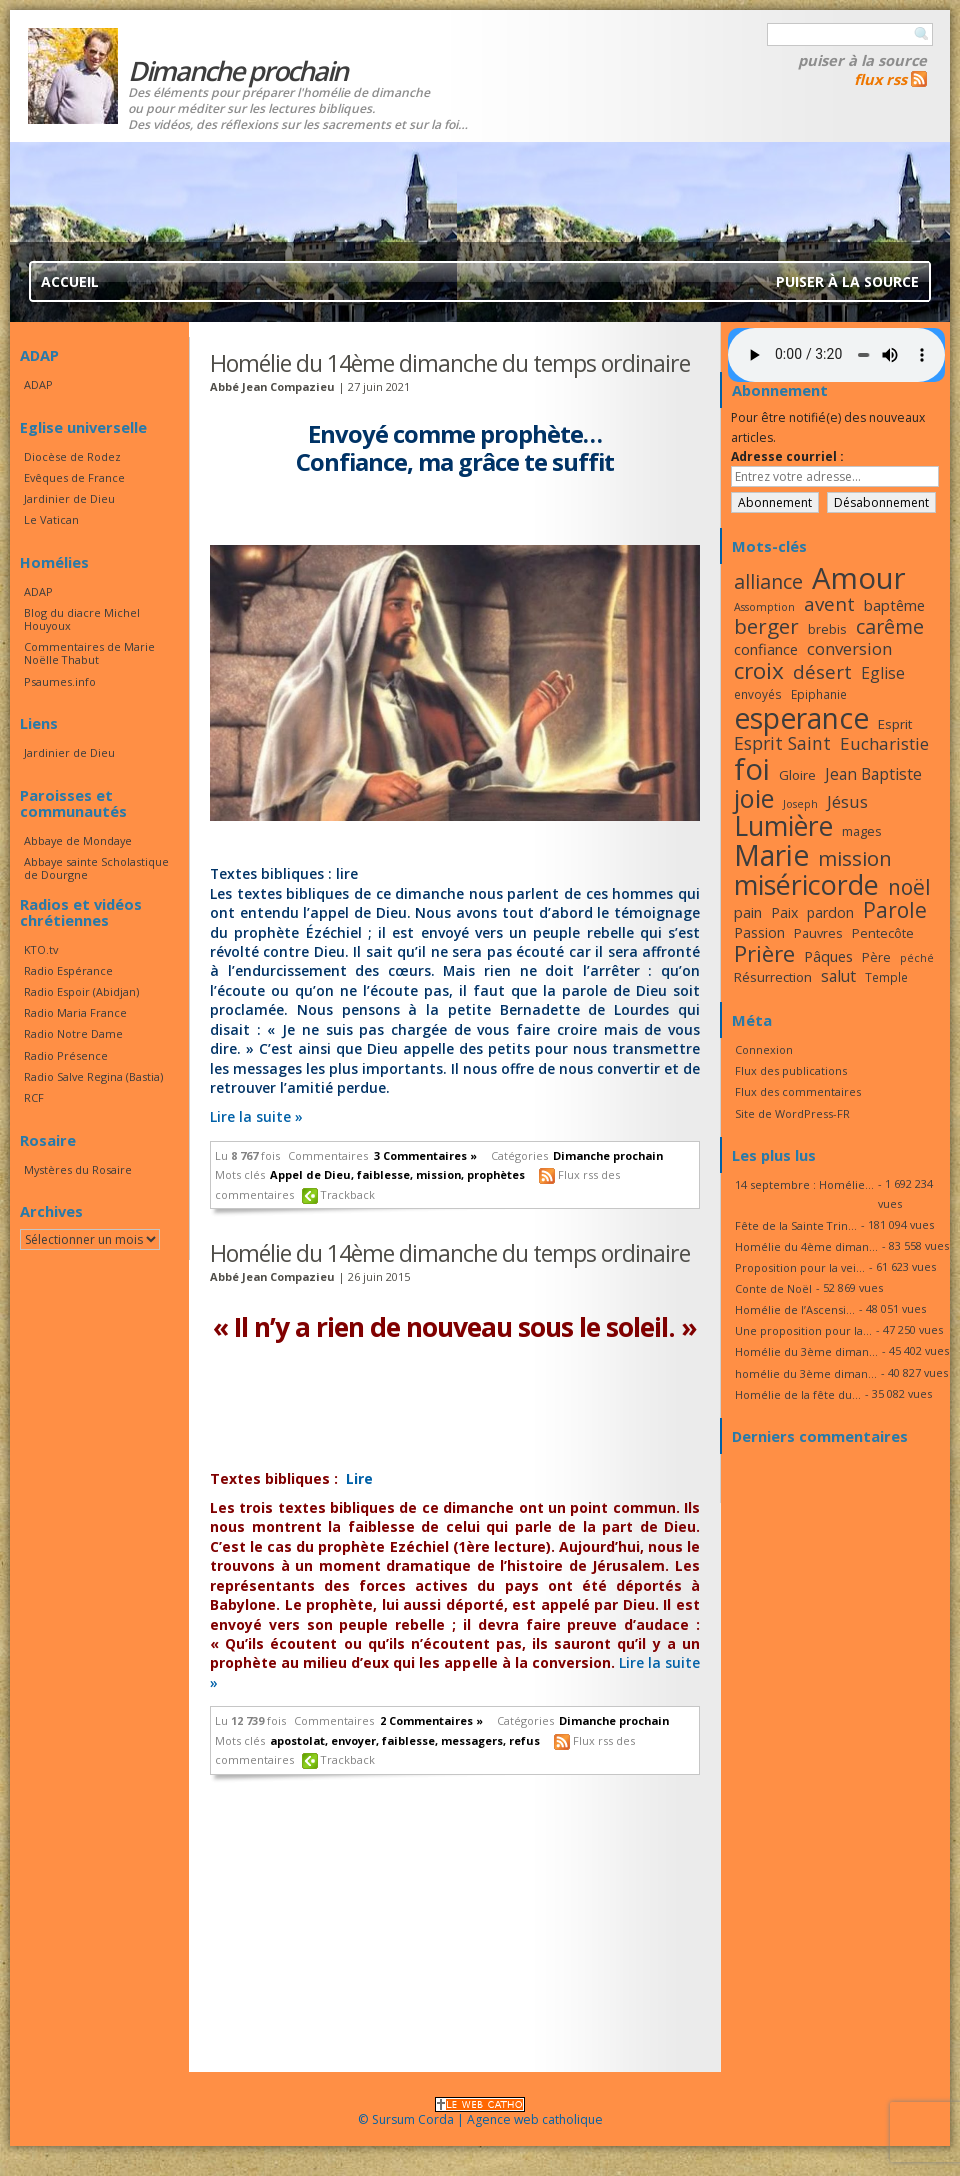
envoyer (353, 1740)
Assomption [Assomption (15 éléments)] (764, 607)
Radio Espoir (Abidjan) (81, 991)
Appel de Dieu (310, 1174)
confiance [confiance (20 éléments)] (766, 649)
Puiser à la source (862, 60)
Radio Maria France (75, 1012)
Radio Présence (66, 1055)
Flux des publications (791, 1070)
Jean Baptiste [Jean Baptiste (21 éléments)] (873, 774)
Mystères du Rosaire (78, 1169)
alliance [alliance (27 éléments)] (768, 581)
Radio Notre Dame (73, 1033)
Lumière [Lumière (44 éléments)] (783, 826)
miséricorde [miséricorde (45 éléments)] (806, 884)
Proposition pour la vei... (800, 1267)
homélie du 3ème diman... (806, 1373)
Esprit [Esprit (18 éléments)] (895, 724)
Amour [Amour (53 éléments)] (859, 578)
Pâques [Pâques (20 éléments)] (828, 956)
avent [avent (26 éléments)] (829, 603)
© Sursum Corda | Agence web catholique (480, 2113)
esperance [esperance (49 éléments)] (801, 718)
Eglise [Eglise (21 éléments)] (883, 673)
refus (524, 1740)
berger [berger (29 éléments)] (766, 626)
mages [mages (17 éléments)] (862, 831)
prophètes (496, 1174)
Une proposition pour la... (803, 1330)
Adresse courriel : (787, 456)
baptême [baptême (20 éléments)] (894, 605)
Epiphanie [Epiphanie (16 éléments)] (819, 694)
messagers (472, 1740)
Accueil (70, 281)
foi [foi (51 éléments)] (752, 768)
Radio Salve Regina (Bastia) (93, 1076)
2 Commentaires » (431, 1720)
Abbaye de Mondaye (78, 840)
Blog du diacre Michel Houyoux (82, 619)
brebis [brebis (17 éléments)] (827, 629)
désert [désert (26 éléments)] (822, 671)
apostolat (297, 1740)
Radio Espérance (68, 970)
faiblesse (383, 1174)
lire (347, 873)
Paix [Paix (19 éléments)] (784, 912)
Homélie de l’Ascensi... (795, 1309)
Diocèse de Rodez (72, 456)
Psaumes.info (60, 681)
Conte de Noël (773, 1288)
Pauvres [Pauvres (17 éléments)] (818, 933)
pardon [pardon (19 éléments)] (830, 912)
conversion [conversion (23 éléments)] (849, 648)
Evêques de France (74, 477)
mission (438, 1174)
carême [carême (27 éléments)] (890, 626)
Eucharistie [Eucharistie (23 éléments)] (884, 743)
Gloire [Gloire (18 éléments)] (797, 775)
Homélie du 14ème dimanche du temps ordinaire (450, 363)
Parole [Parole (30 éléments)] (895, 910)
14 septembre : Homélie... (804, 1184)
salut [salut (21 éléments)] (838, 976)
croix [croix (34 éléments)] (759, 670)
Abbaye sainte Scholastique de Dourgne (96, 868)
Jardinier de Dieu (69, 498)
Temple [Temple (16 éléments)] (886, 977)
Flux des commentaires (798, 1091)
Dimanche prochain (608, 1155)
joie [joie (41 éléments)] (754, 798)
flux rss (880, 79)
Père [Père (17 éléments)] (876, 957)
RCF (34, 1097)
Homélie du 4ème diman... (806, 1246)
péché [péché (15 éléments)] (917, 958)
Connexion (764, 1049)
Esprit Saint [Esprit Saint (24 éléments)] (782, 743)
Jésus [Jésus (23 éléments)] (847, 801)
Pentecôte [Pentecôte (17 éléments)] (883, 933)
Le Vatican (51, 519)
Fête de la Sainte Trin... (796, 1225)
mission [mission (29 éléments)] (855, 858)
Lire (359, 1478)
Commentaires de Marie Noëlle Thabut (89, 653)
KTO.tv (41, 949)
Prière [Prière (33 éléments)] (764, 953)
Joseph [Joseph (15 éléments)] (800, 804)
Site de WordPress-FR (792, 1113)
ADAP (38, 384)
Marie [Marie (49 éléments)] (771, 855)
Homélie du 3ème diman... (806, 1351)
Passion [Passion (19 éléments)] (759, 932)
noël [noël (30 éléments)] (909, 887)
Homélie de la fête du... (798, 1394)
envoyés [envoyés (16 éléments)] (758, 694)
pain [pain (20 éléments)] (748, 912)
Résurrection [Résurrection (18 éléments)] (773, 977)
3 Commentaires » (425, 1155)
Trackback (348, 1194)
